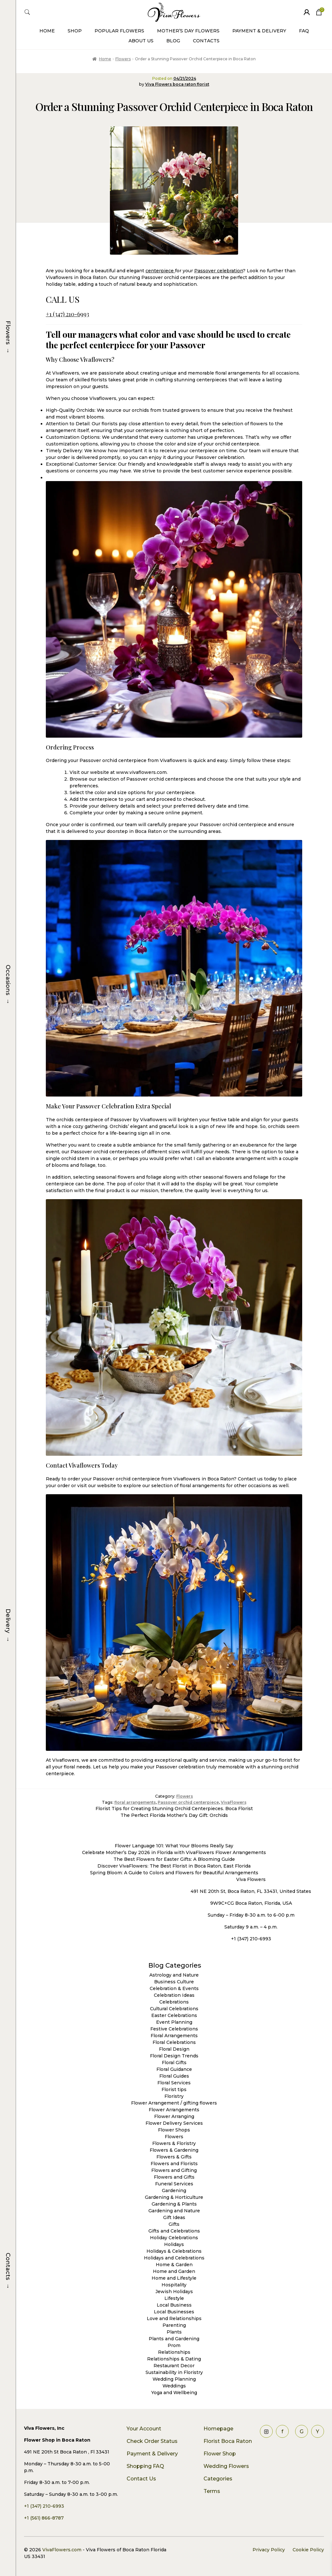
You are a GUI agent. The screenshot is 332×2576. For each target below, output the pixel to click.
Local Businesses (174, 2312)
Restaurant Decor (174, 2365)
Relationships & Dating (174, 2359)
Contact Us (141, 2479)
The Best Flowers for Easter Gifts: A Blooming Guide (174, 1859)
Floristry (174, 2096)
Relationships (174, 2352)
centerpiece (160, 271)
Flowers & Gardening (174, 2150)
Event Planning (174, 2022)
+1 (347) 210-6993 (67, 314)
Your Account (144, 2429)
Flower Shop (219, 2454)
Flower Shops (174, 2130)
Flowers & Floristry (174, 2143)
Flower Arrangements (174, 2110)
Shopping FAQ (145, 2466)
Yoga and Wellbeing (174, 2392)
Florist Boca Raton (227, 2441)
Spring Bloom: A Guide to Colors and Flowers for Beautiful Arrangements (174, 1873)
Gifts (174, 2224)
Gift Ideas (174, 2217)
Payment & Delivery (259, 31)
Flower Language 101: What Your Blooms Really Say (174, 1846)
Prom (174, 2345)
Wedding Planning (174, 2379)
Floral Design (174, 2049)
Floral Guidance (174, 2069)
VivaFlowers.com (61, 2550)
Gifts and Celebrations (174, 2231)
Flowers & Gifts (174, 2157)
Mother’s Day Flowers (188, 31)
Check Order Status (152, 2441)
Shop (75, 31)
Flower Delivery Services (174, 2123)
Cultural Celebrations (174, 2009)
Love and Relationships (174, 2318)
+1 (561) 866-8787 (44, 2518)
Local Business (174, 2305)
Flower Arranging (174, 2116)
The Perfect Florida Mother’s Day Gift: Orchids (174, 1815)
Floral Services (174, 2083)
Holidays (174, 2244)
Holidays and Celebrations (174, 2258)
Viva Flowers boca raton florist (177, 84)
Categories (217, 2479)
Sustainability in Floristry (174, 2372)
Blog (173, 41)
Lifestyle (174, 2298)
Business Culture (174, 1982)
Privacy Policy (269, 2550)
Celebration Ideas (174, 1995)
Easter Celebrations (174, 2015)
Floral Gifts (174, 2062)
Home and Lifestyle (174, 2278)
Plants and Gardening (174, 2339)
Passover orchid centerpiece (188, 1802)
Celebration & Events (174, 1988)
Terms (211, 2491)
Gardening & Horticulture (174, 2197)
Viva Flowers (251, 1879)
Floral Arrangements (174, 2035)
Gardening (174, 2190)
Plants (174, 2332)
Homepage (218, 2429)
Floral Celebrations (174, 2042)
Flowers (123, 58)
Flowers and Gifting (174, 2170)
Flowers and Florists (174, 2163)
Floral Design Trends (174, 2056)
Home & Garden (174, 2264)
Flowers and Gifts (174, 2177)
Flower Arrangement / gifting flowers (174, 2103)
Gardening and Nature (174, 2211)
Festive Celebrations (174, 2029)
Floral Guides (174, 2076)
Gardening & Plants (174, 2204)
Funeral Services (174, 2184)
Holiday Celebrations (174, 2238)
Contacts (206, 41)
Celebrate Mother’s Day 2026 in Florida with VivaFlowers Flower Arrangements (174, 1852)
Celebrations (174, 2002)
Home (47, 31)
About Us (141, 41)
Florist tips (174, 2089)
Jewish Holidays (174, 2291)
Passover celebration (218, 271)
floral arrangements (135, 1802)
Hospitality (174, 2285)
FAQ (304, 31)
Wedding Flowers (226, 2466)
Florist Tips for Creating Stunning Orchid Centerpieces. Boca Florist (174, 1808)
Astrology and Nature (174, 1975)
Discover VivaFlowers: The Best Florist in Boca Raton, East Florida (174, 1866)
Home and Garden (174, 2271)
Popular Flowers (119, 31)
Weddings (174, 2386)
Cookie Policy (308, 2550)
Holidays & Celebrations (174, 2251)
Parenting (174, 2325)
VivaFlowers (233, 1802)
